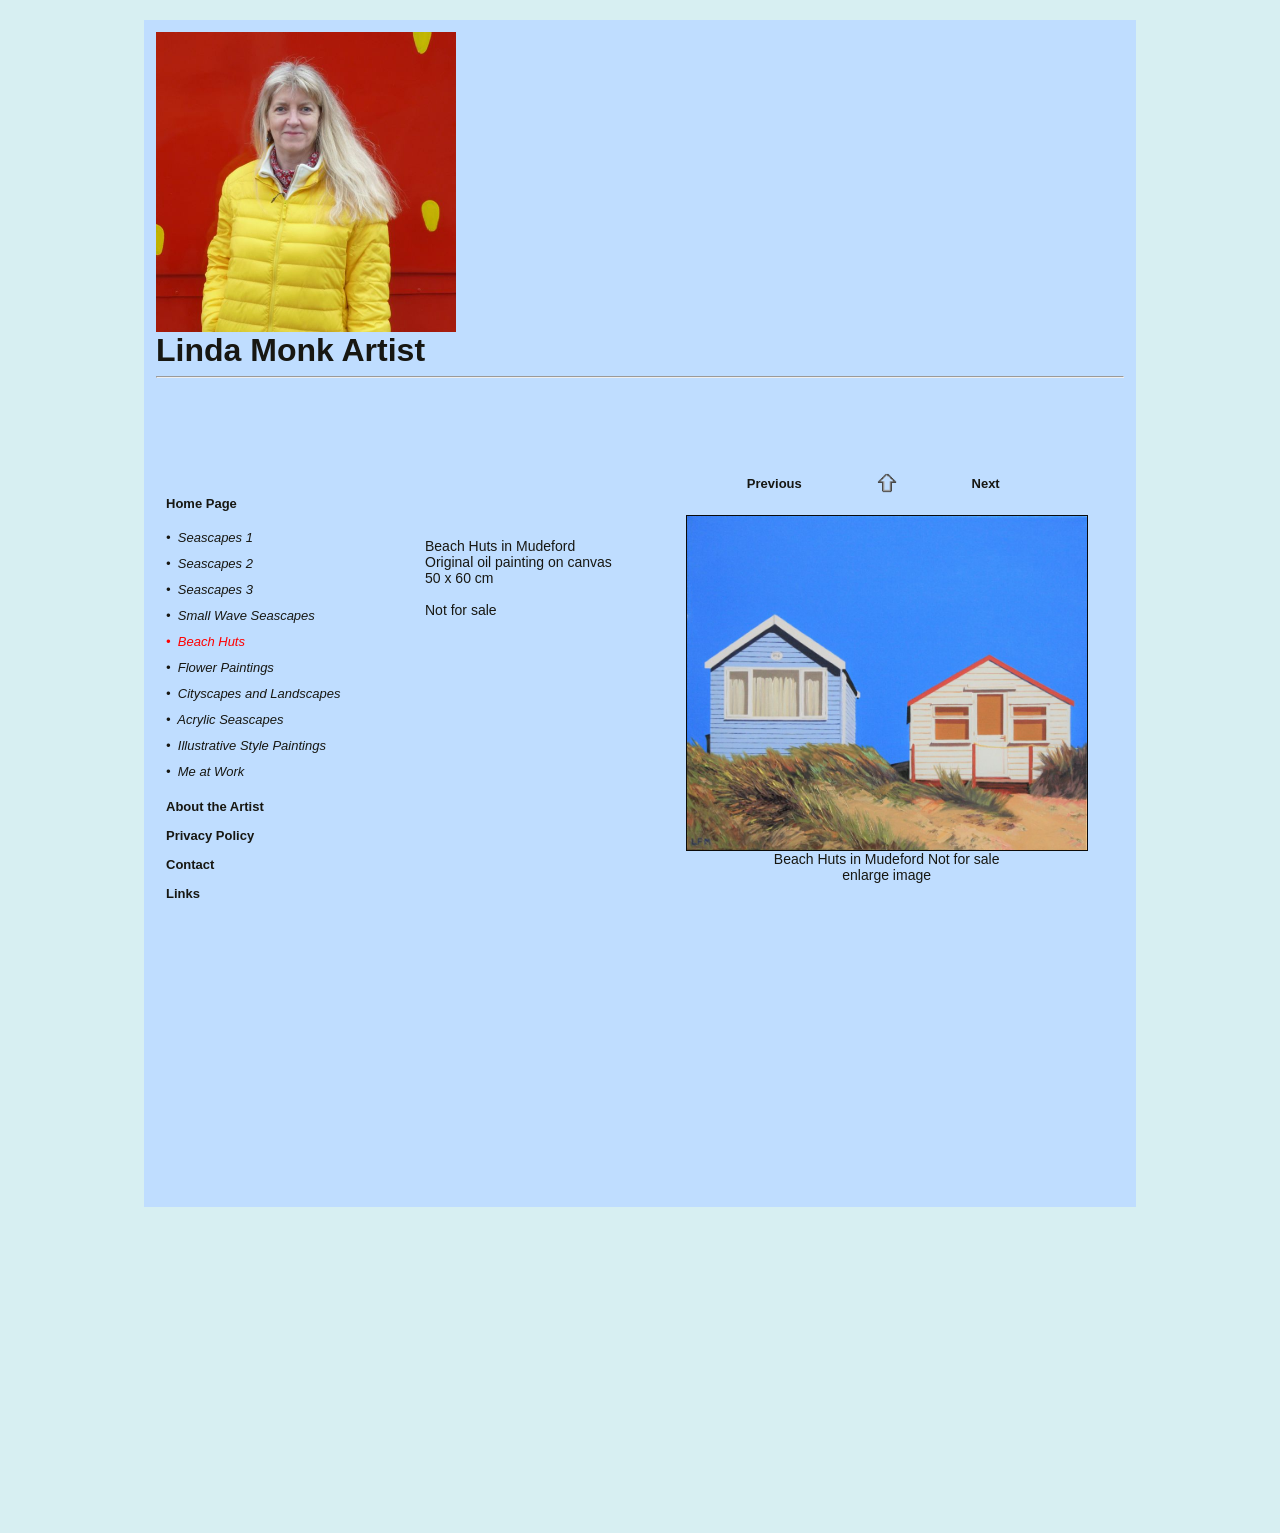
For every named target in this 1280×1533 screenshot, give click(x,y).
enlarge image (886, 875)
